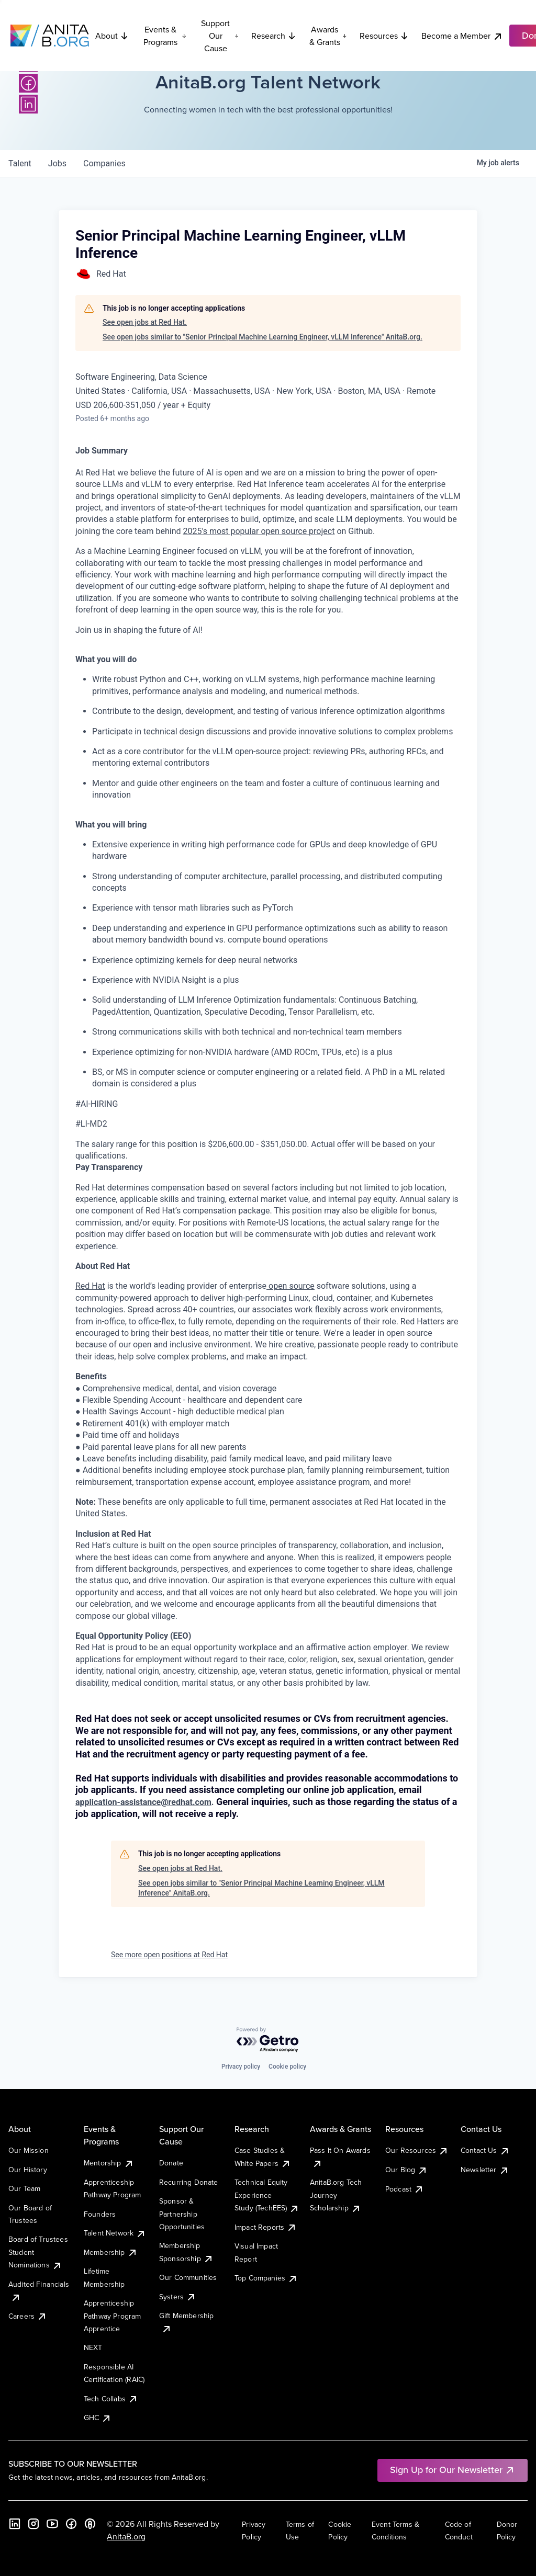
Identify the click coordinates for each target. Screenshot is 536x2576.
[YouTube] (52, 2523)
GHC (97, 2417)
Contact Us (485, 2150)
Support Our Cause (220, 35)
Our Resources (417, 2150)
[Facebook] (28, 83)
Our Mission (28, 2150)
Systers (177, 2296)
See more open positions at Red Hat (169, 1954)
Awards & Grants (328, 36)
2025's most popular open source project (259, 531)
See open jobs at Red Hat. (145, 322)
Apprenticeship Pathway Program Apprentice (112, 2316)
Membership (111, 2252)
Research (273, 35)
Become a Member (462, 36)
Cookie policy (287, 2066)
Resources (384, 35)
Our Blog (406, 2169)
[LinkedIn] (28, 104)
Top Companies (266, 2278)
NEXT (93, 2347)
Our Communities (188, 2277)
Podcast (404, 2189)
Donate (171, 2163)
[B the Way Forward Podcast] (90, 2523)
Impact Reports (265, 2227)
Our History (27, 2169)
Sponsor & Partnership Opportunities (182, 2214)
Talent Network (115, 2233)
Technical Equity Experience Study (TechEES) (266, 2195)
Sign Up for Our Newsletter (452, 2469)
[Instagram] (33, 2523)
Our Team (24, 2188)
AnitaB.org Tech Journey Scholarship (336, 2195)
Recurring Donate (188, 2182)
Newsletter (485, 2169)
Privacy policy (240, 2066)
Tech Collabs (111, 2398)
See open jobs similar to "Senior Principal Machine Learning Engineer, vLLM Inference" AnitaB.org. (262, 337)
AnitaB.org (126, 2536)
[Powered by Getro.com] (268, 2040)
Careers (27, 2316)
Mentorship (109, 2163)
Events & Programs (164, 36)
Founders (100, 2214)
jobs (57, 163)
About (112, 35)
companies (104, 163)
